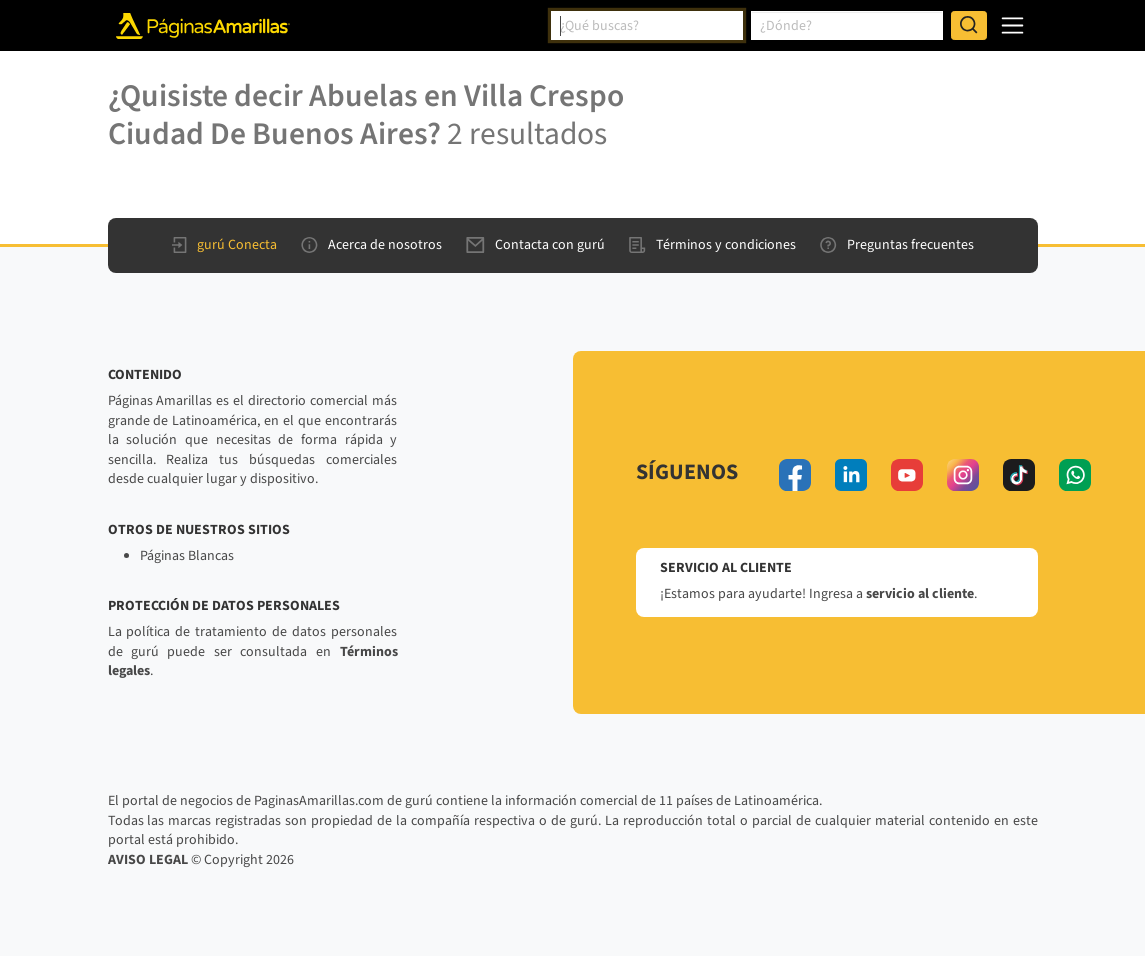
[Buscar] (969, 26)
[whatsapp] (1075, 475)
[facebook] (795, 475)
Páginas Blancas (187, 556)
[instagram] (963, 475)
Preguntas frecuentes (897, 245)
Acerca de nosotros (371, 245)
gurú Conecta (224, 245)
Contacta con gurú (535, 245)
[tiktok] (1019, 475)
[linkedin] (851, 475)
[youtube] (907, 475)
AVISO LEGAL (148, 860)
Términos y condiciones (712, 245)
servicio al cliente (920, 594)
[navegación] (1012, 25)
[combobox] (647, 26)
